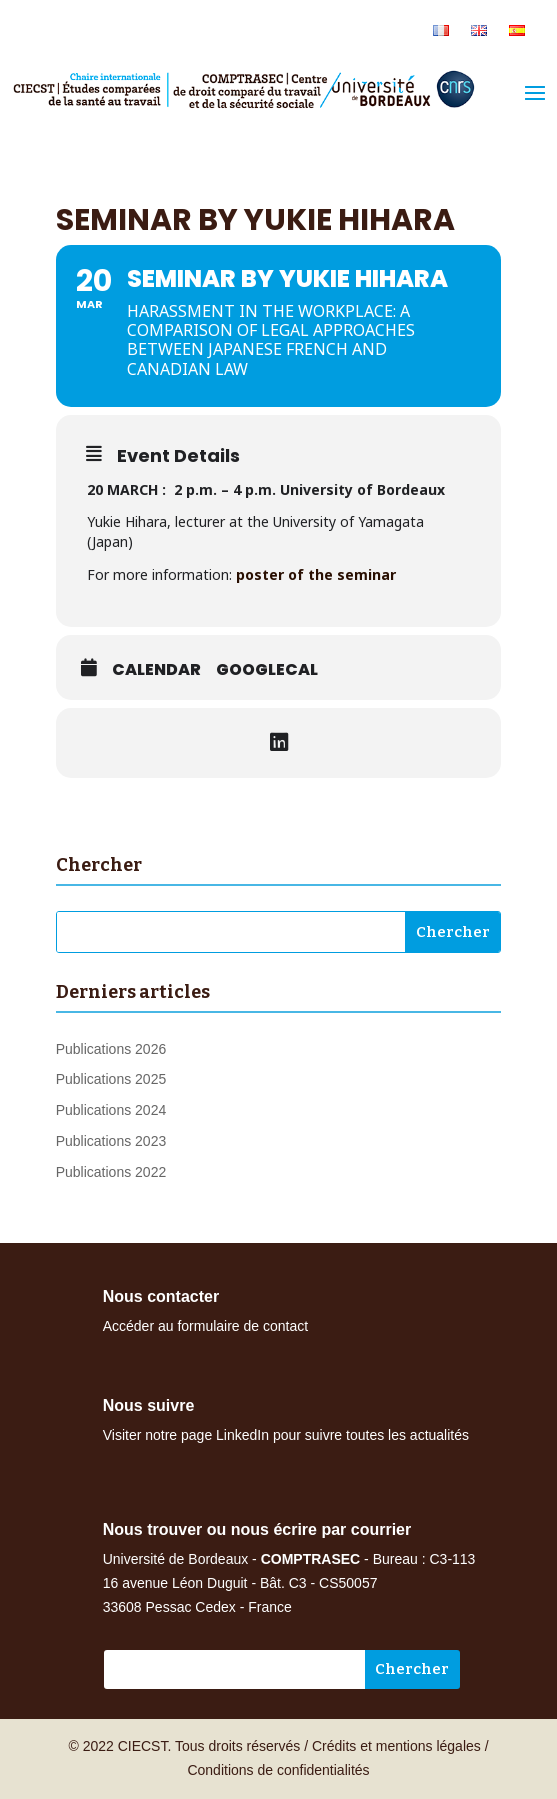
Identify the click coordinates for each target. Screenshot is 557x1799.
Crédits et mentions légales (396, 1746)
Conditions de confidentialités (278, 1770)
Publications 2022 (111, 1172)
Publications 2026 (111, 1049)
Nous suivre (149, 1405)
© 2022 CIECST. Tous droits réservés (184, 1746)
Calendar (156, 670)
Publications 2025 (111, 1079)
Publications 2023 (111, 1141)
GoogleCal (267, 670)
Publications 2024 (111, 1110)
